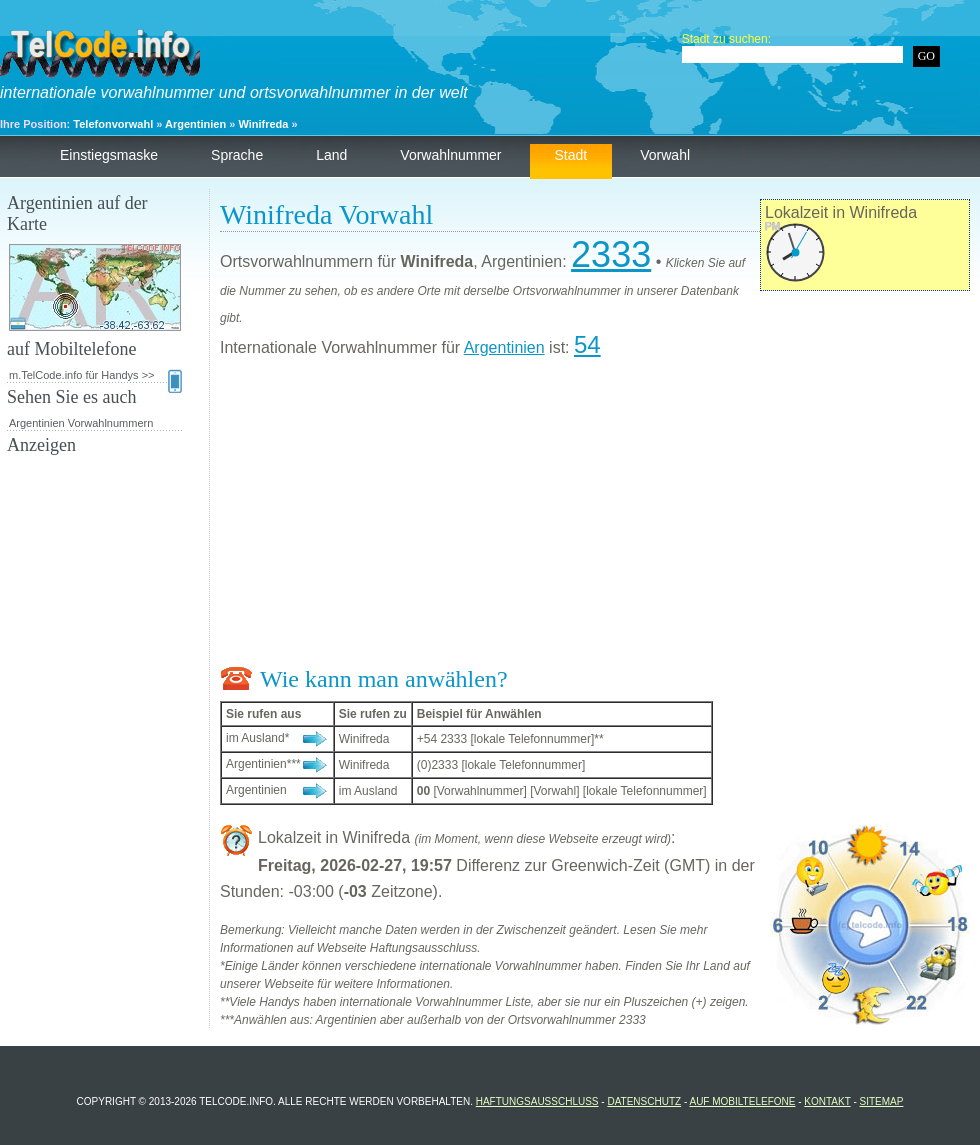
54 (587, 344)
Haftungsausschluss (537, 1101)
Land (331, 155)
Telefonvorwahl (113, 124)
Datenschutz (644, 1101)
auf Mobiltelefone (742, 1101)
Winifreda (263, 124)
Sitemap (882, 1101)
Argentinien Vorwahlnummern (81, 423)
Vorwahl (665, 155)
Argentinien (195, 124)
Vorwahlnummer (450, 155)
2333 (611, 254)
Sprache (237, 155)
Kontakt (827, 1101)
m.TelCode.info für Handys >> (95, 376)
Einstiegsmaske (109, 155)
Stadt (571, 155)
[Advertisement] (595, 516)
